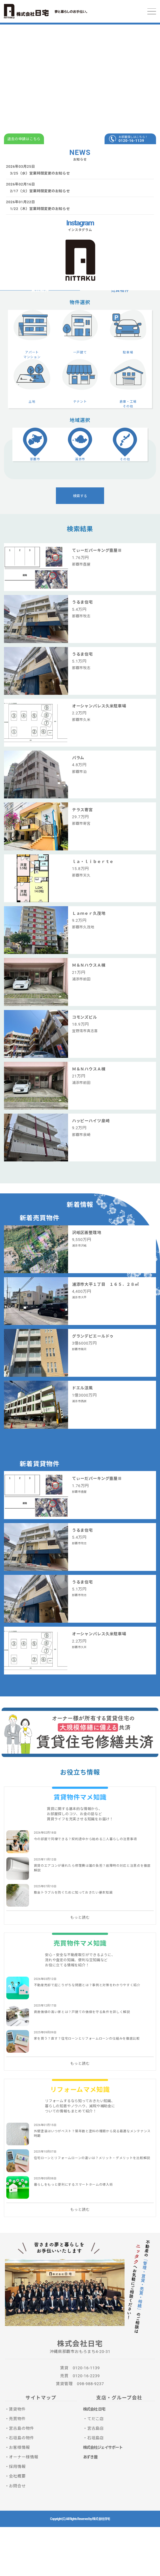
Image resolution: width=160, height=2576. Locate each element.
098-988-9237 (90, 2434)
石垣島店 (95, 2488)
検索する (80, 545)
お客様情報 (19, 2497)
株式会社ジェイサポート (102, 2497)
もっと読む (80, 1967)
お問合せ (17, 2536)
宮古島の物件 (21, 2478)
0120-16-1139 (131, 141)
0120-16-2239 (86, 2426)
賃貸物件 (40, 302)
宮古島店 (95, 2478)
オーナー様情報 (23, 2507)
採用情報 (17, 2516)
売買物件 (120, 302)
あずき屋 (90, 2507)
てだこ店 (95, 2469)
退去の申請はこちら (23, 139)
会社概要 (17, 2526)
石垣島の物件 (21, 2488)
